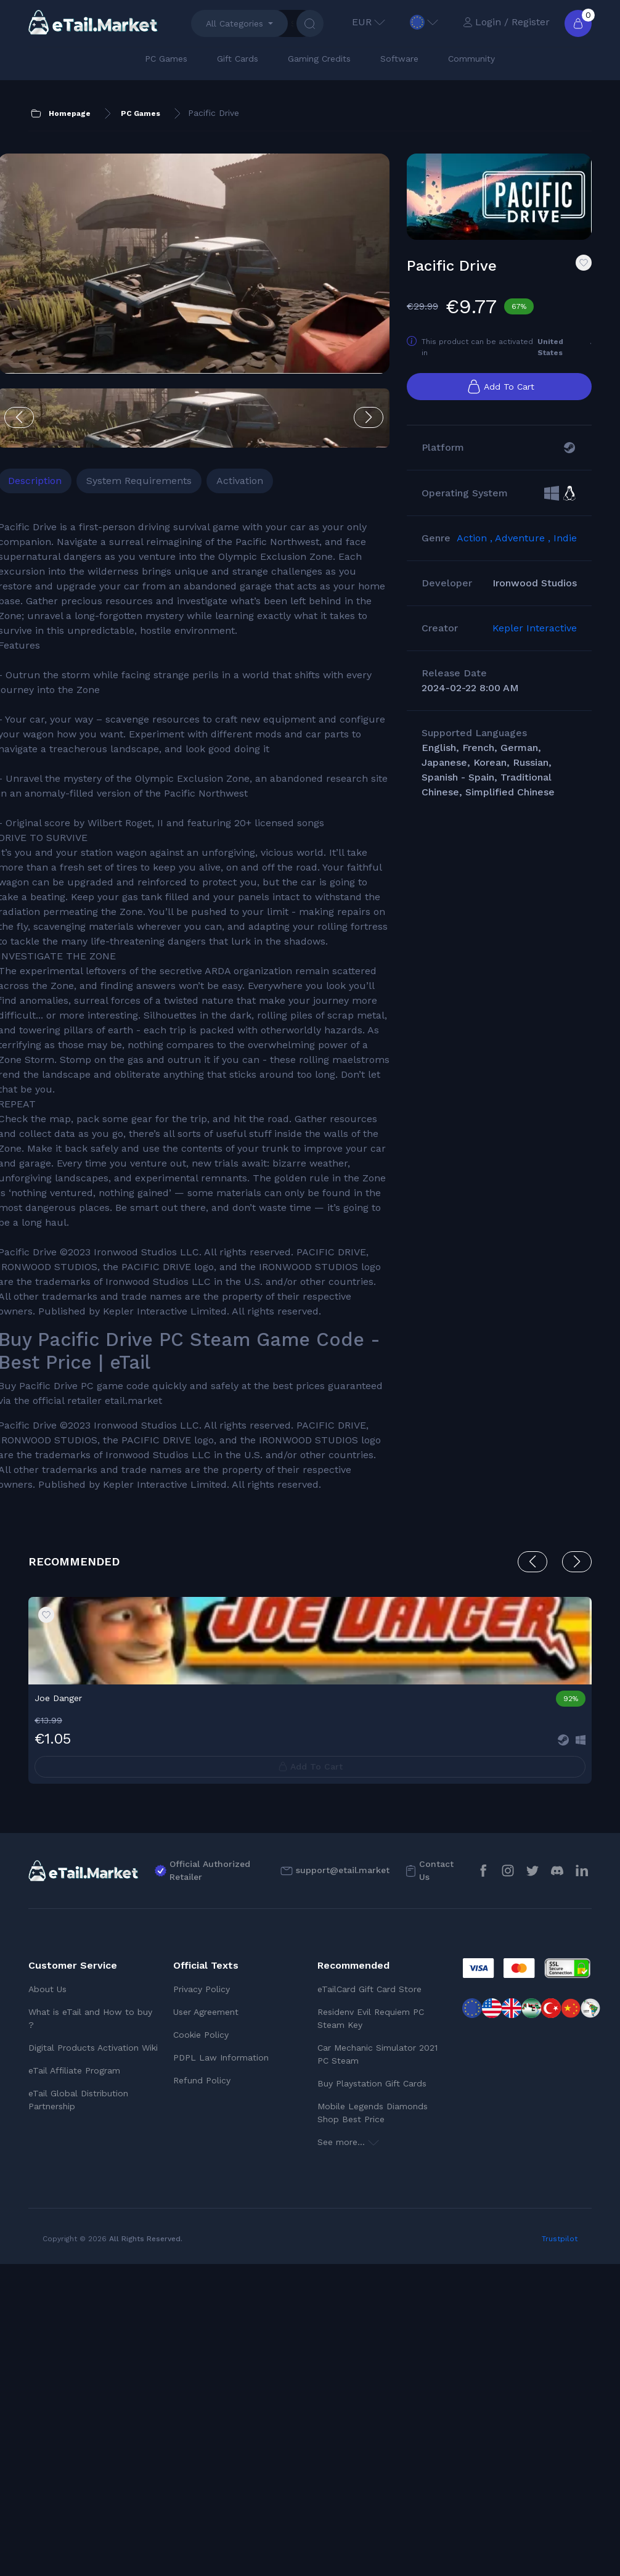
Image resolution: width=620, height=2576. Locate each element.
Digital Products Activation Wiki (93, 2360)
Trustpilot (559, 2550)
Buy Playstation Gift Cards (371, 2395)
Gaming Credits (319, 59)
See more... (348, 2454)
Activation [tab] (270, 415)
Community (471, 59)
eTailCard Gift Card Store (369, 2301)
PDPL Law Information (221, 2369)
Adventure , (524, 569)
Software (399, 59)
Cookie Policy (201, 2347)
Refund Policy (201, 2392)
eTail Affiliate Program (74, 2382)
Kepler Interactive (534, 659)
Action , (476, 569)
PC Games (166, 59)
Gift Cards (237, 59)
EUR (368, 22)
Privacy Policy (201, 2301)
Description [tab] (65, 415)
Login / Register (506, 22)
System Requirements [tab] (169, 415)
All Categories (234, 23)
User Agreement (206, 2324)
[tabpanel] (165, 1129)
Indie (565, 569)
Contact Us (436, 2182)
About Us (47, 2301)
